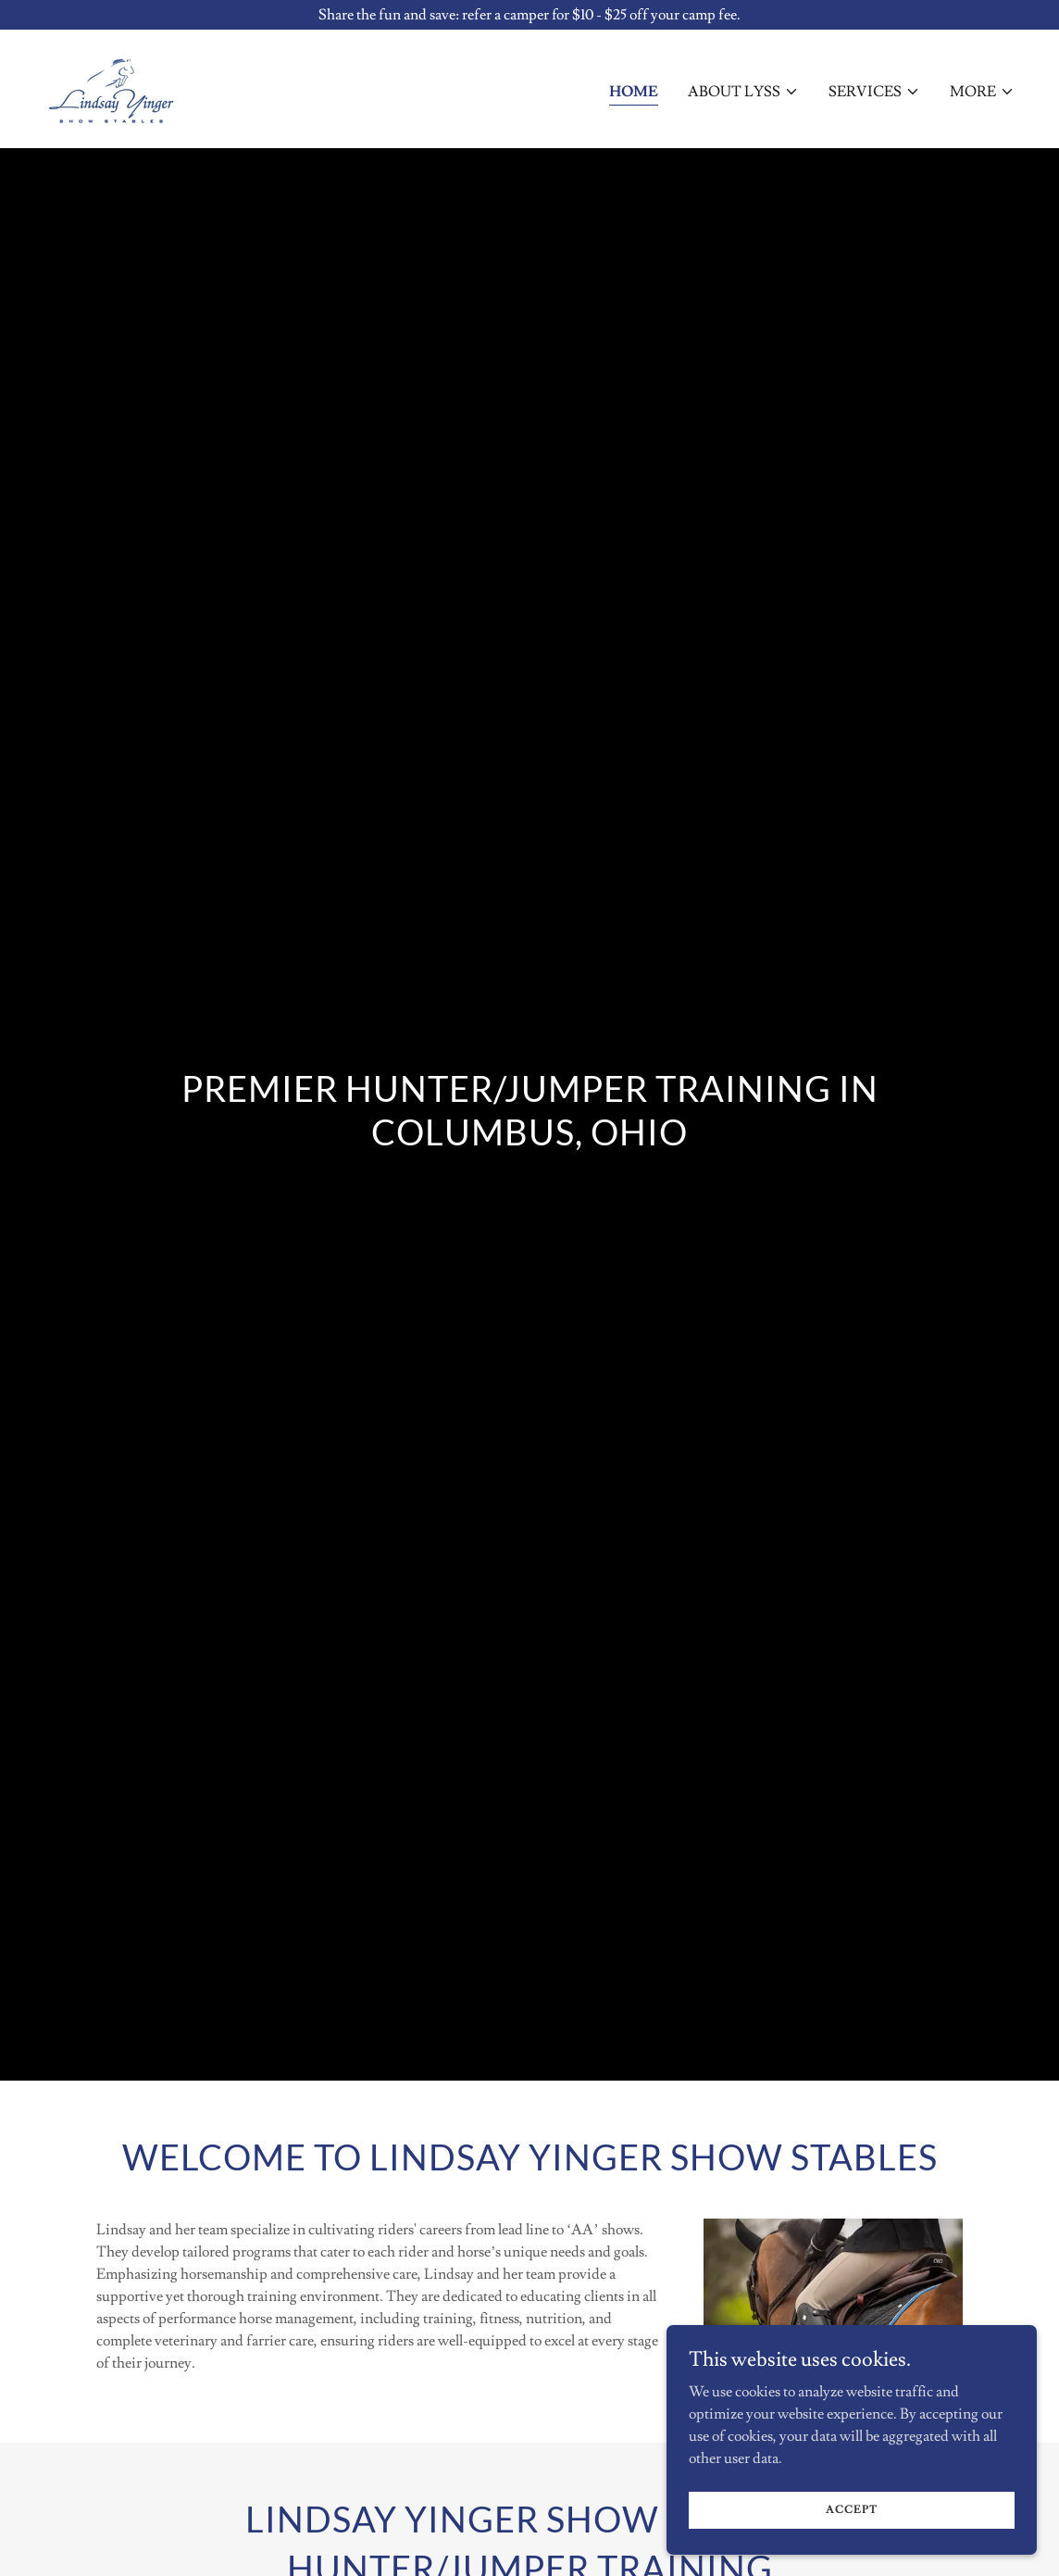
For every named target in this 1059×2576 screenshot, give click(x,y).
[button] (743, 92)
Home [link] (633, 91)
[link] (110, 85)
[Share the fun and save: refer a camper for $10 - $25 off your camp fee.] (529, 15)
